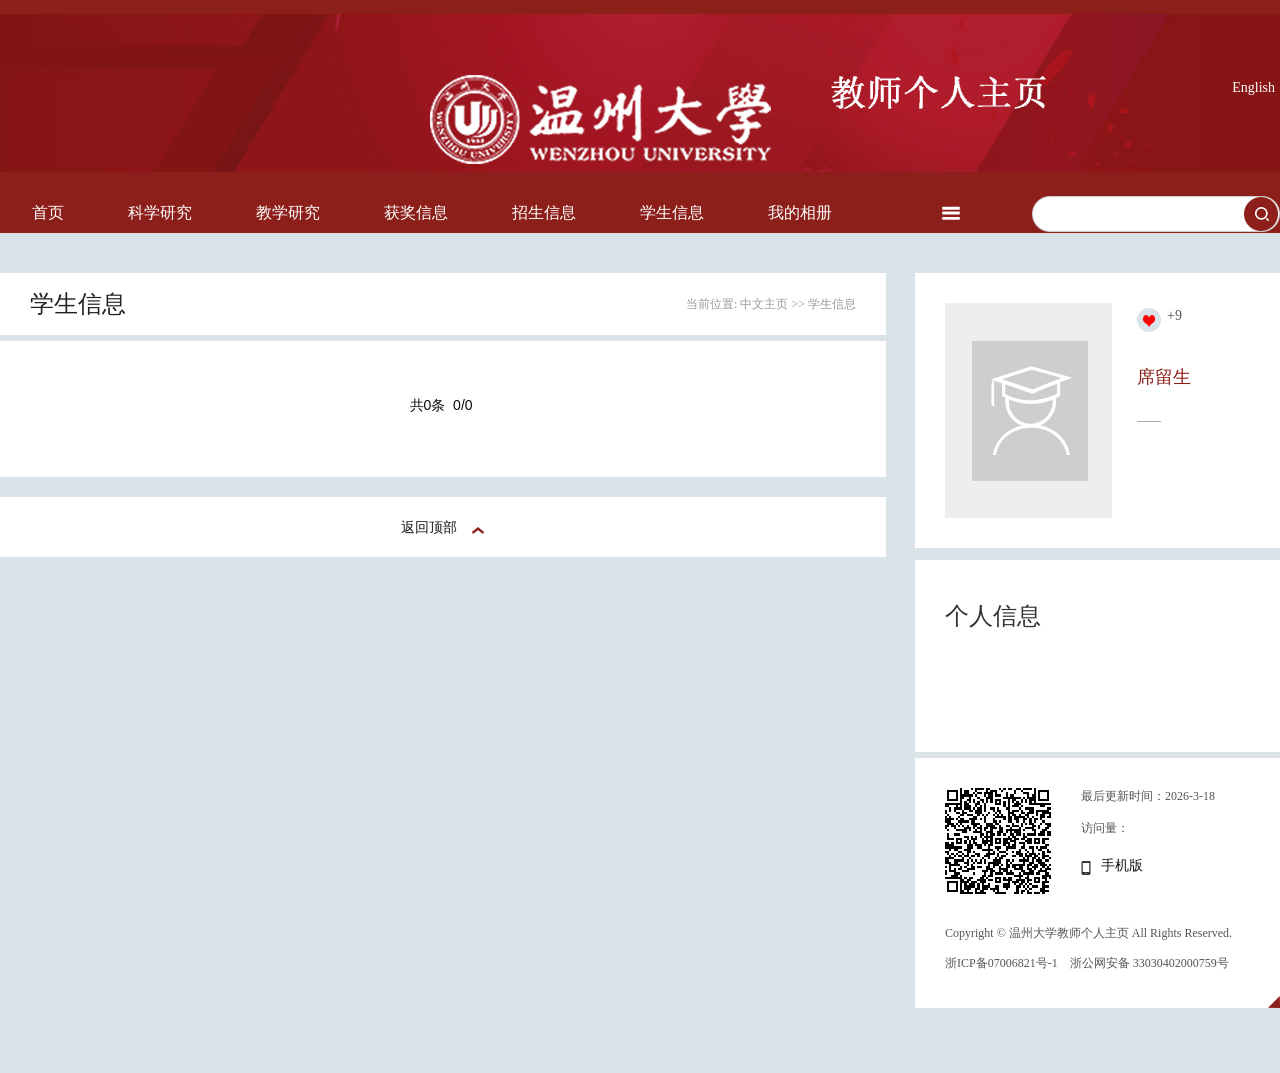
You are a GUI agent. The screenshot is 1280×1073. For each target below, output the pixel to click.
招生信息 (544, 212)
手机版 (1122, 865)
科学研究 (160, 212)
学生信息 (672, 212)
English (1253, 87)
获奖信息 (416, 212)
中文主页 (764, 304)
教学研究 (288, 212)
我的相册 (800, 212)
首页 (48, 212)
